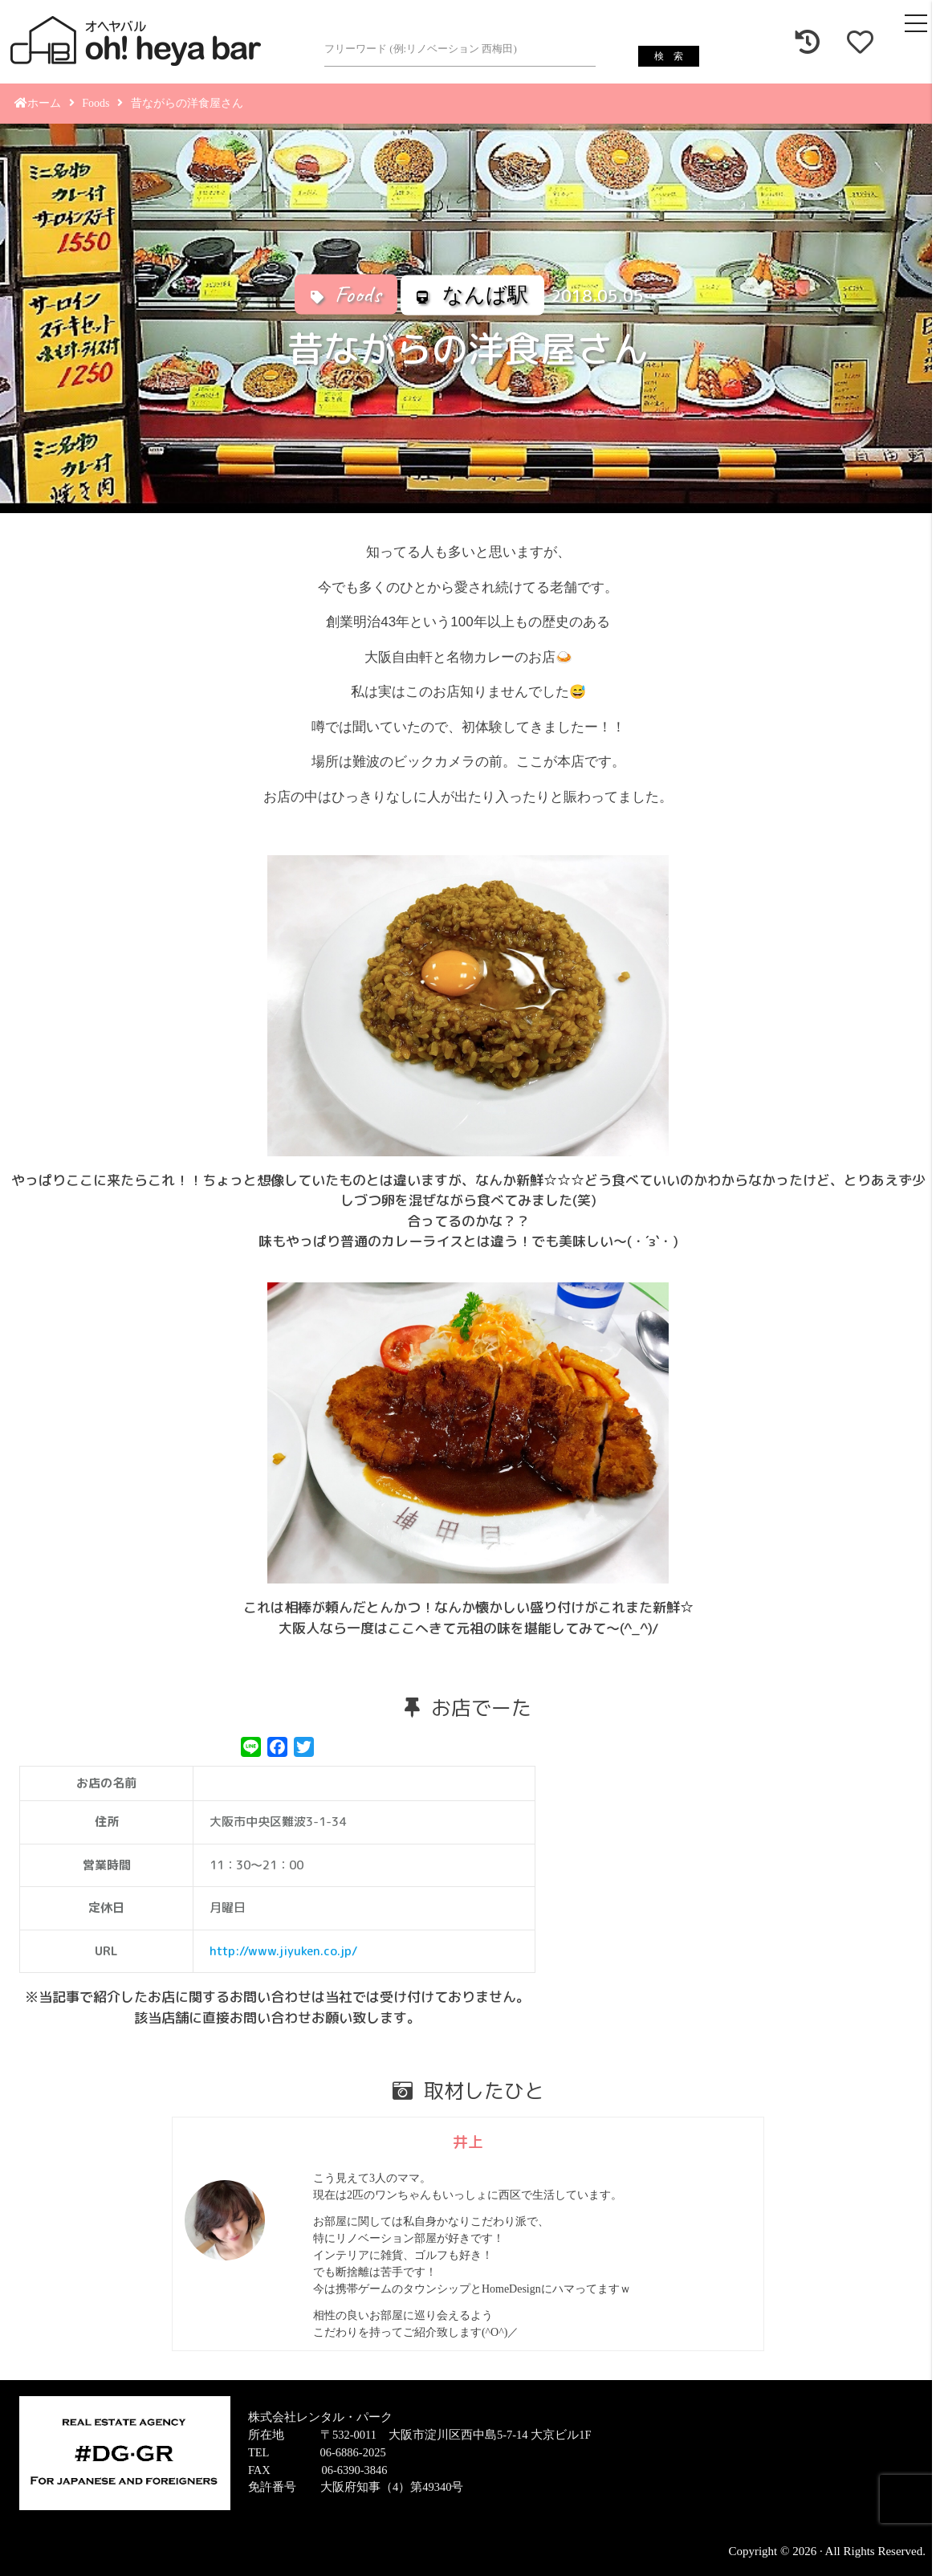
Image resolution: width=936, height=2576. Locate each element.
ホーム (37, 103)
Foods (95, 103)
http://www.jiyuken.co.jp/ (283, 1950)
